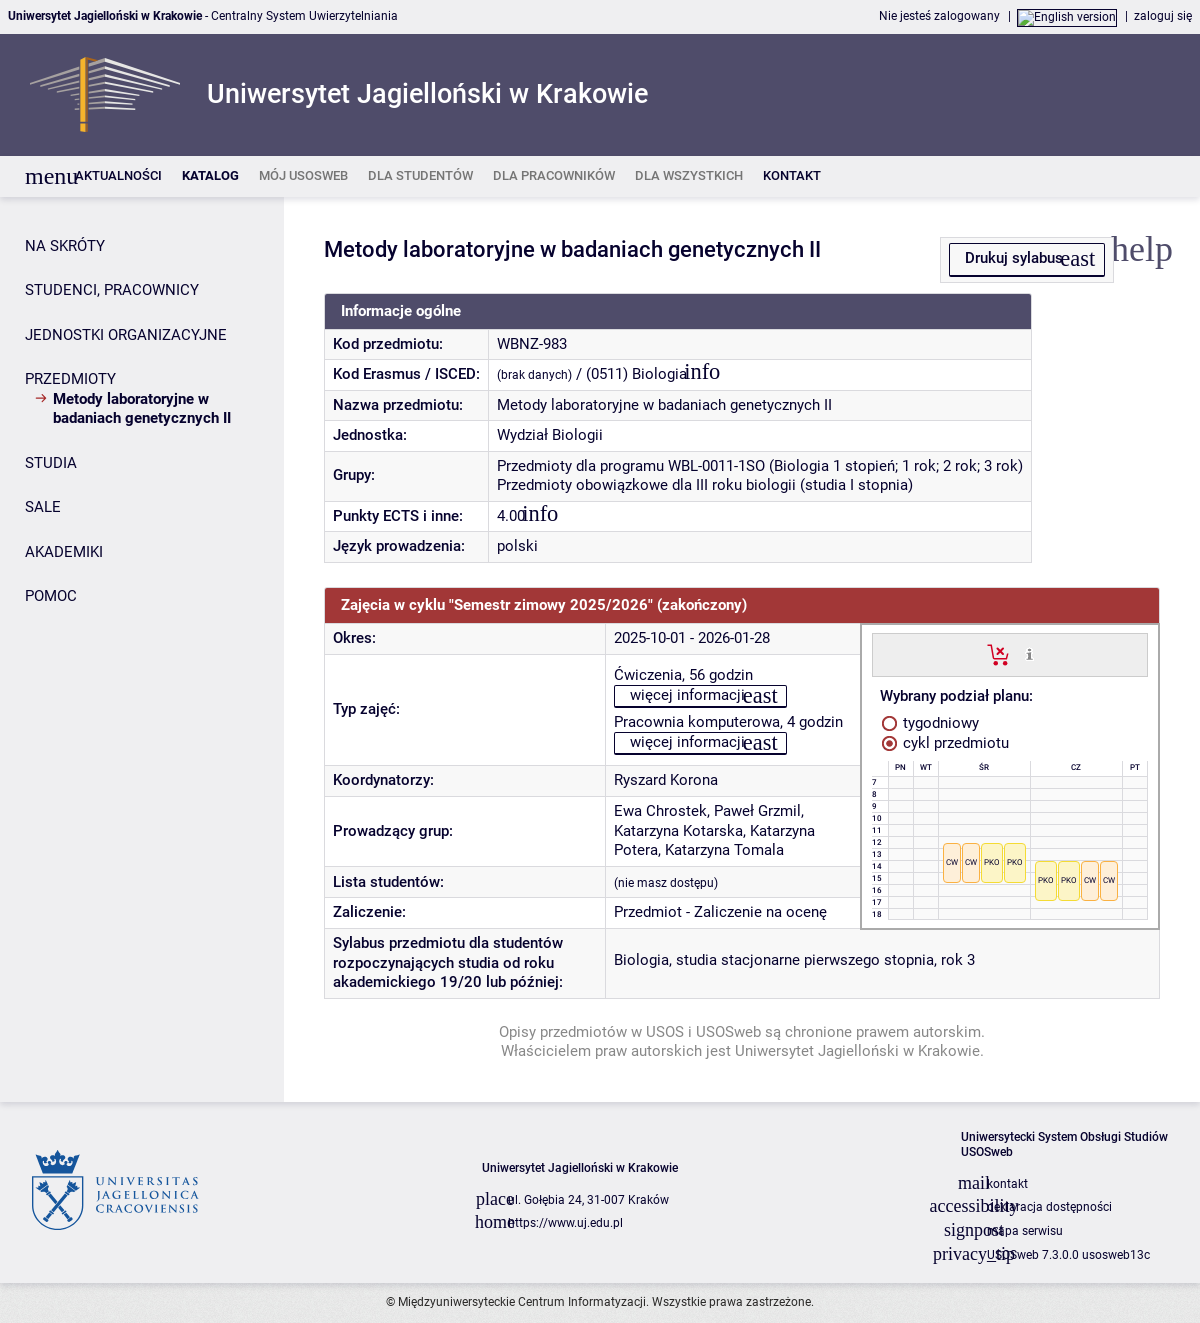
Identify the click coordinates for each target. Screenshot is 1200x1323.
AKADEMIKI (64, 552)
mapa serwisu (1025, 1231)
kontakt (1007, 1184)
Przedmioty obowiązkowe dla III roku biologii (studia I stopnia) (705, 485)
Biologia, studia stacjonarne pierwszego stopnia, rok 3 (794, 960)
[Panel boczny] (142, 649)
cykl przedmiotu (945, 743)
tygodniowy (930, 723)
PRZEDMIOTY (70, 379)
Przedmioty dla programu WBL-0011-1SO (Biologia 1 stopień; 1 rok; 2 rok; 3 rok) (760, 466)
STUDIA (51, 463)
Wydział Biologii (550, 435)
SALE (43, 507)
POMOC (51, 596)
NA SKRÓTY (65, 246)
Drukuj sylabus (1014, 258)
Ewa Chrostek (660, 811)
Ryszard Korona (666, 780)
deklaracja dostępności (1049, 1207)
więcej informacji (687, 695)
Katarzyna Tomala (724, 850)
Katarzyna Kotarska (678, 831)
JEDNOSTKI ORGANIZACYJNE (126, 335)
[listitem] (118, 176)
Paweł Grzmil (757, 811)
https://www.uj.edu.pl (565, 1223)
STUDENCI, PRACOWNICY (112, 290)
